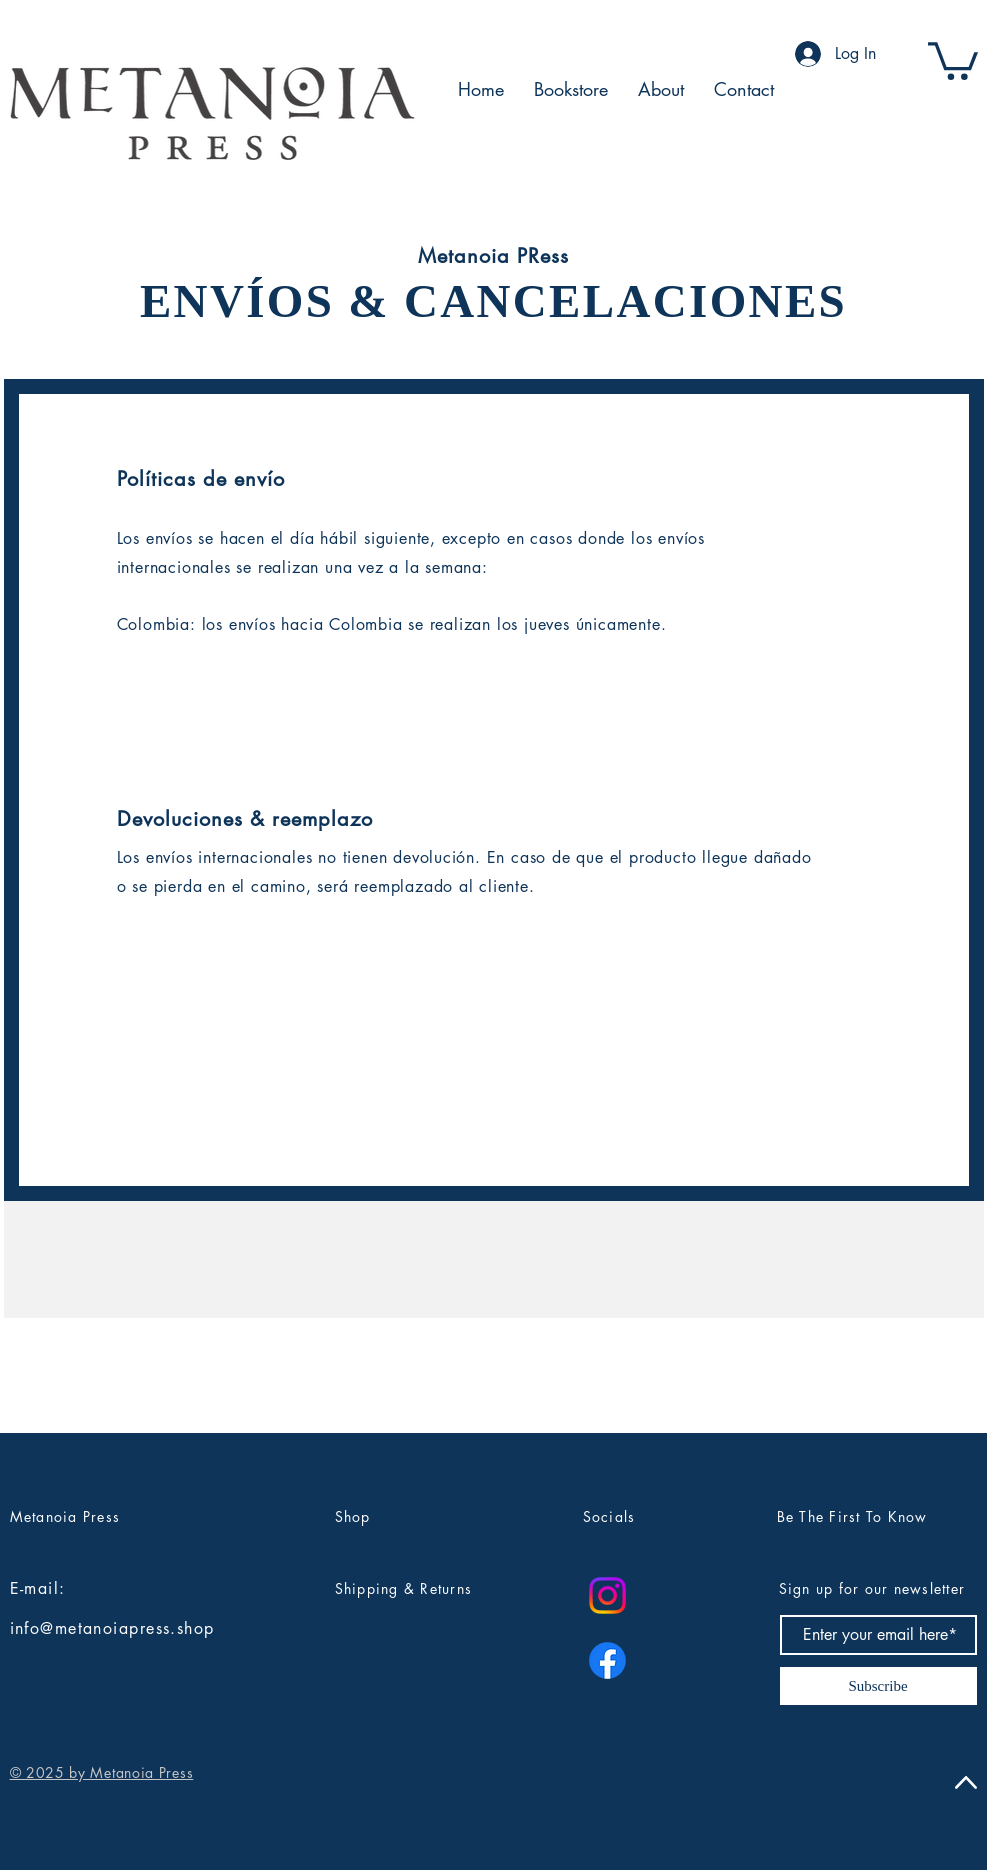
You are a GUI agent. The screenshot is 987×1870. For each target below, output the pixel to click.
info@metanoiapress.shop (112, 1628)
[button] (953, 59)
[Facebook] (607, 1660)
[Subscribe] (878, 1686)
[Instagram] (607, 1595)
